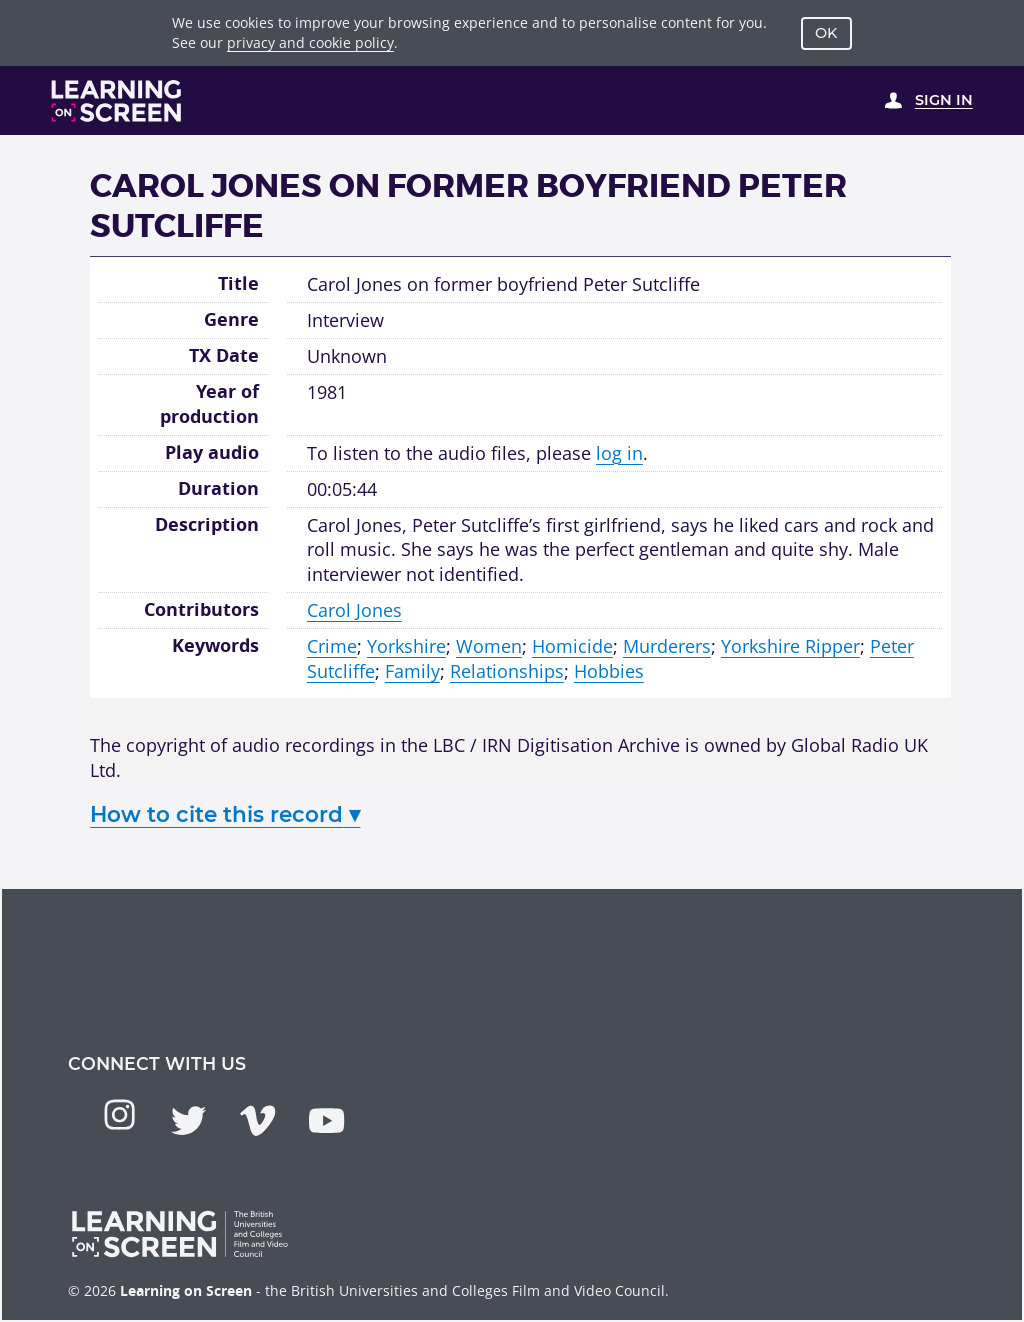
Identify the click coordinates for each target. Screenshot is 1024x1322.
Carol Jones (354, 610)
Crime (332, 646)
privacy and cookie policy (310, 42)
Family (412, 671)
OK (826, 33)
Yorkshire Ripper (790, 646)
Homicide (572, 646)
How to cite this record (225, 814)
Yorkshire (406, 646)
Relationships (507, 671)
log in (619, 453)
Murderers (667, 646)
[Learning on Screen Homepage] (117, 101)
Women (489, 646)
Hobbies (609, 671)
